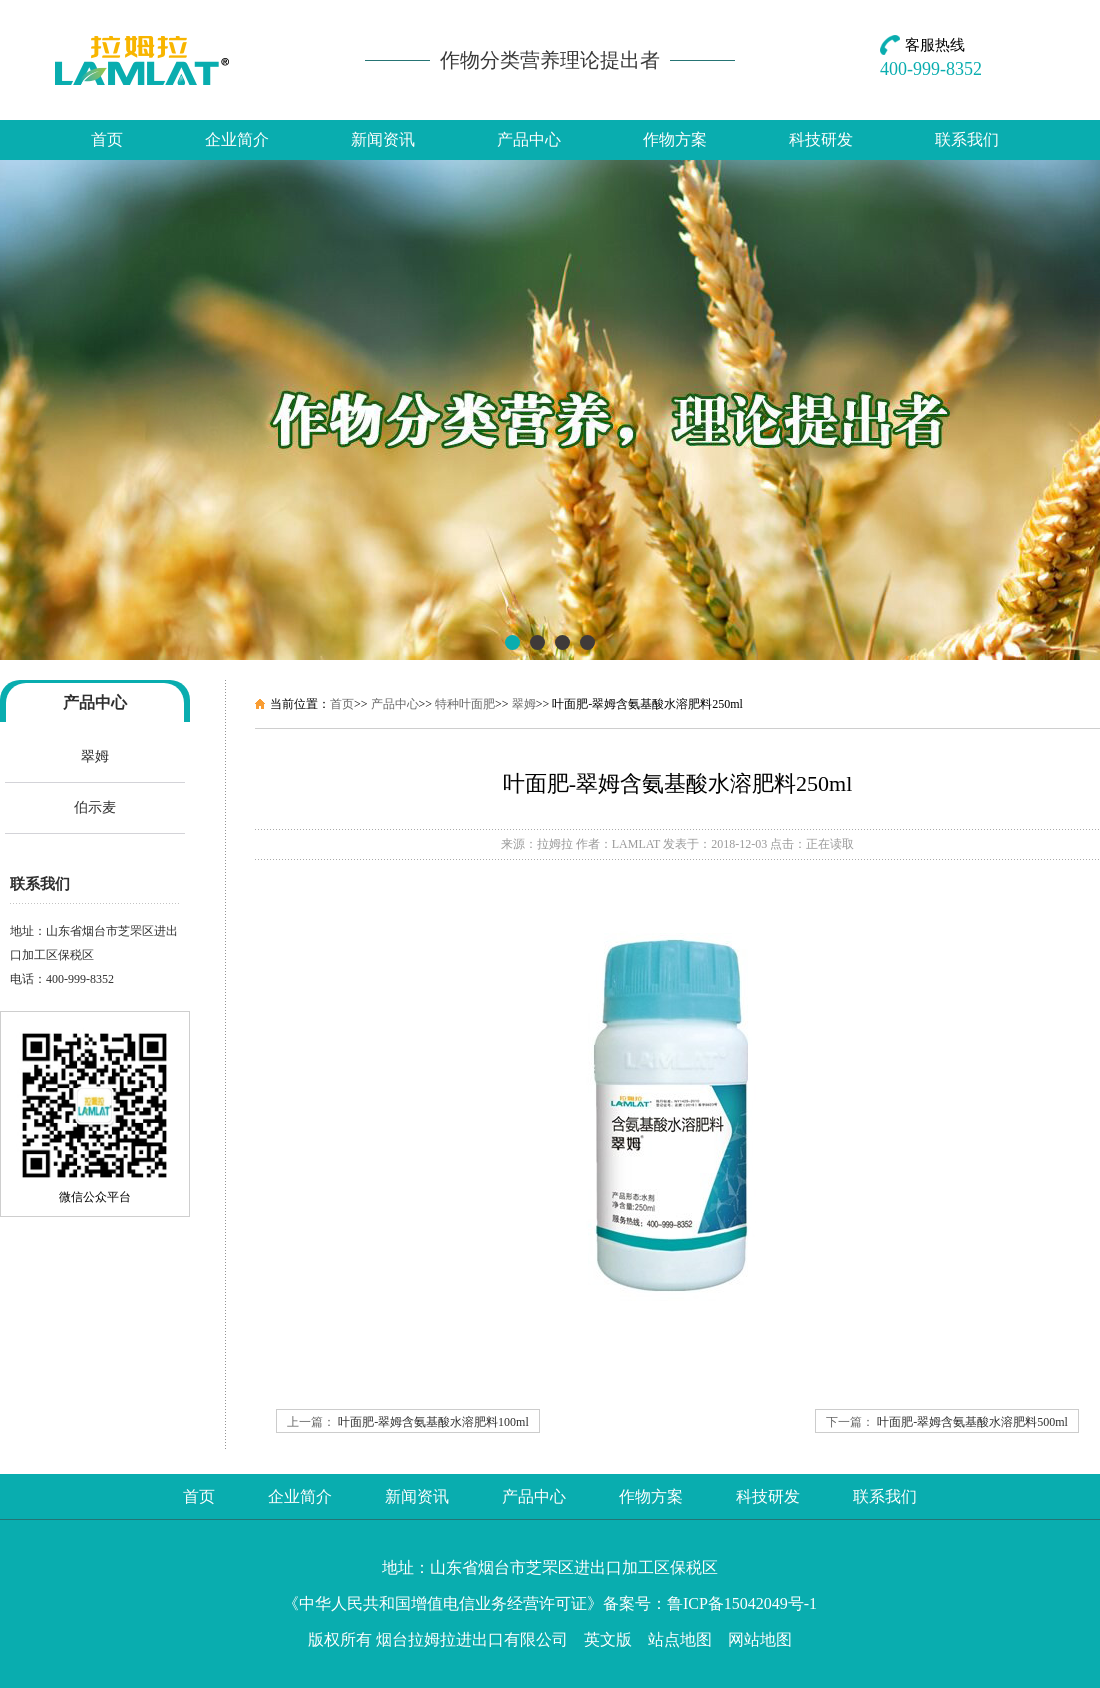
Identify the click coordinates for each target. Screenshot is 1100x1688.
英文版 (608, 1639)
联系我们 (967, 139)
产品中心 (529, 139)
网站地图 (760, 1639)
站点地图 (680, 1639)
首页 (107, 139)
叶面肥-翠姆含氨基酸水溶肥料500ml (972, 1422)
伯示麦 (95, 807)
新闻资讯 (383, 139)
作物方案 (675, 139)
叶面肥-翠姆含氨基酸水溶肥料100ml (433, 1422)
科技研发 (821, 139)
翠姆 (95, 756)
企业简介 (237, 139)
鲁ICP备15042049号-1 (742, 1603)
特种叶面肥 (465, 704)
